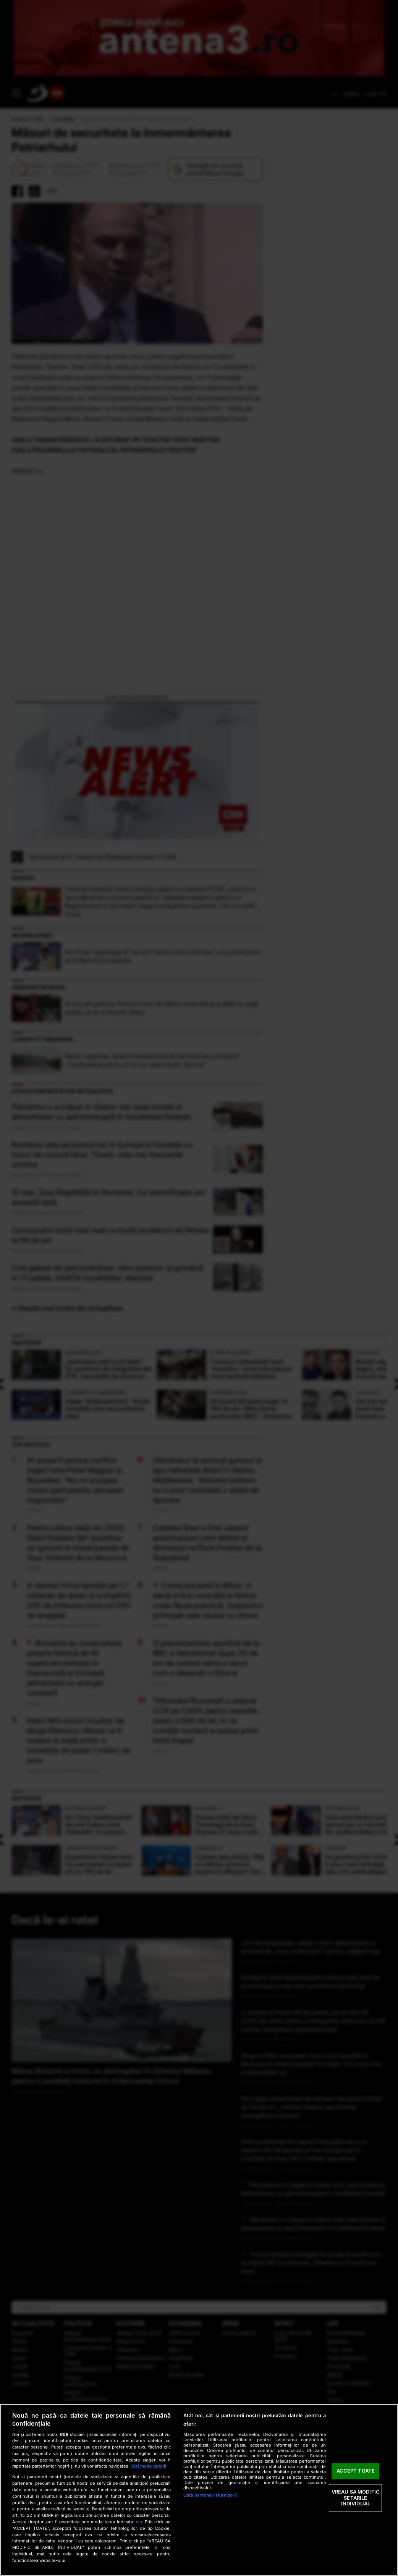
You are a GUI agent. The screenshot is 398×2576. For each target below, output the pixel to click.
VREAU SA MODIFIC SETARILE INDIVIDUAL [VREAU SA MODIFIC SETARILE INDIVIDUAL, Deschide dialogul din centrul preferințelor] (356, 2498)
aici (138, 2521)
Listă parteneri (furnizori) (210, 2495)
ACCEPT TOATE (356, 2471)
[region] (199, 2490)
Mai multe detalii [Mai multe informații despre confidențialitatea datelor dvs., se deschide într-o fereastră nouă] (148, 2466)
